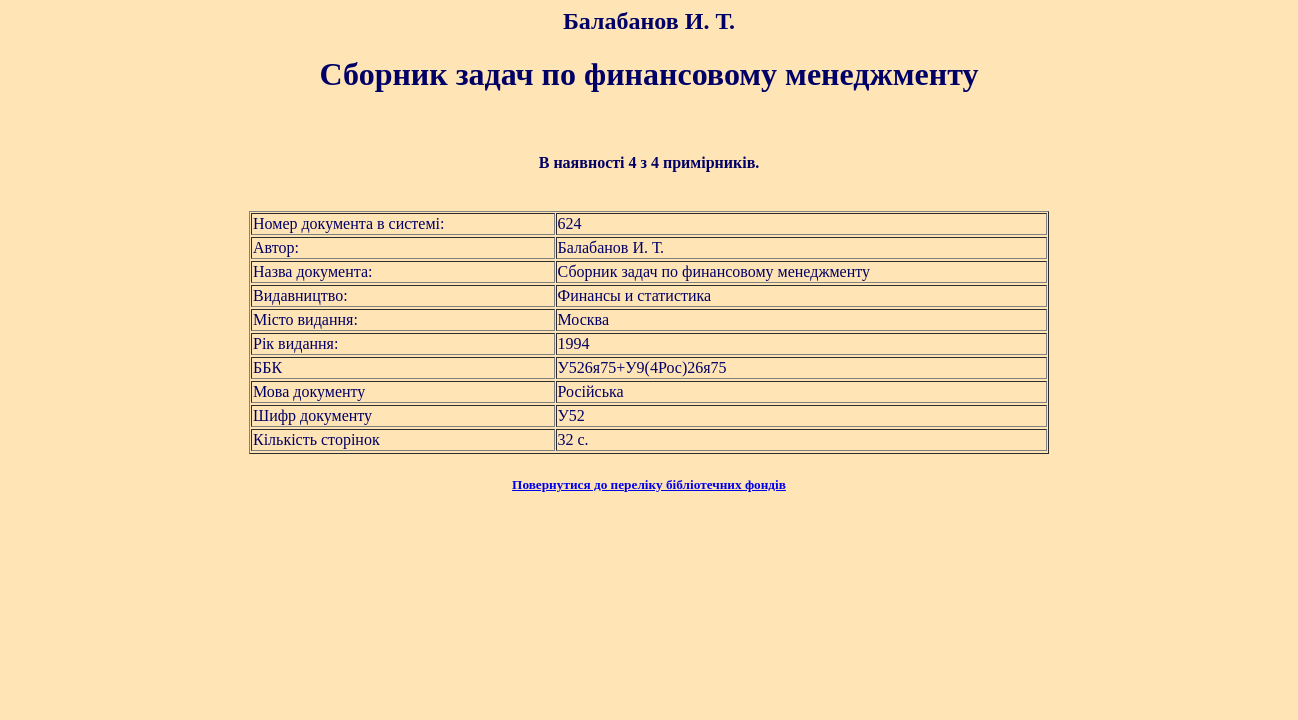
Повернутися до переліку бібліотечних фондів (649, 484)
